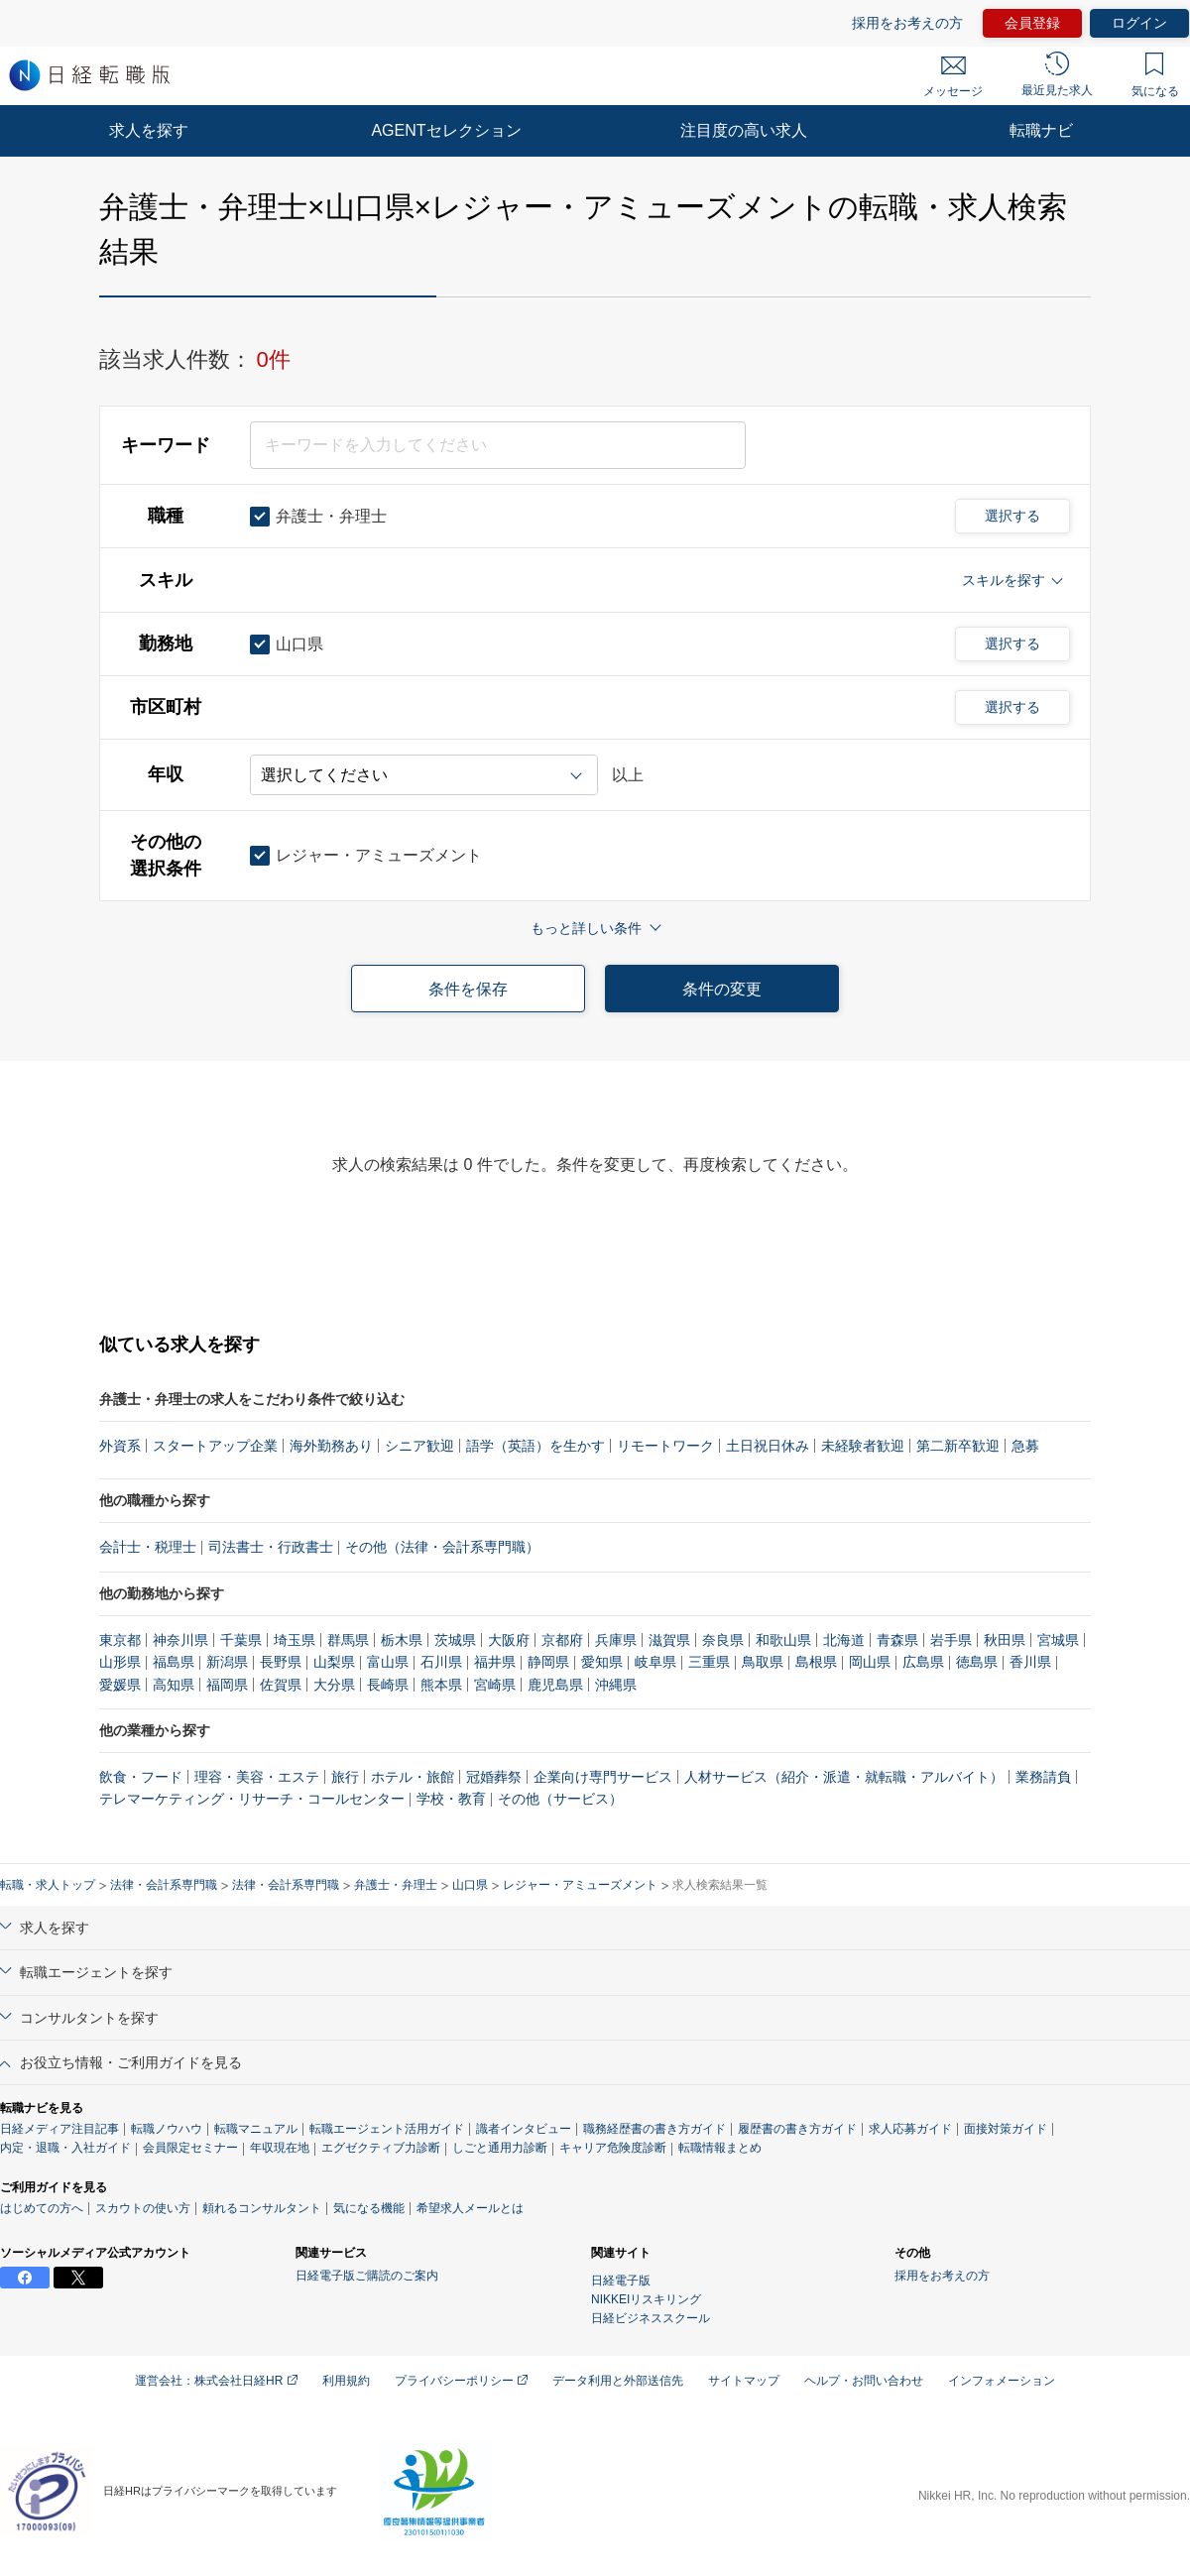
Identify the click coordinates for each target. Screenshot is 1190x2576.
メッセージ (953, 77)
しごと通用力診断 (499, 2148)
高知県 (173, 1685)
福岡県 (227, 1685)
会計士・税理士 (147, 1547)
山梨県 (334, 1662)
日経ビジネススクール (650, 2318)
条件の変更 (722, 989)
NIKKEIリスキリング (646, 2299)
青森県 (897, 1640)
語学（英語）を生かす (535, 1446)
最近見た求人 (1057, 74)
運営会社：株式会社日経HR (216, 2381)
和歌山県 (783, 1640)
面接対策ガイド (1005, 2129)
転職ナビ (1041, 130)
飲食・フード (140, 1777)
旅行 (345, 1777)
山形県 (120, 1662)
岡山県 (870, 1662)
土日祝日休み (767, 1446)
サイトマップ (743, 2381)
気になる (1155, 75)
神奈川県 (180, 1640)
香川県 (1030, 1662)
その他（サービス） (560, 1799)
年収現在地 (279, 2148)
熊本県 (441, 1685)
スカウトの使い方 (142, 2208)
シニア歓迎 (419, 1446)
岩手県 (951, 1640)
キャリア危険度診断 (612, 2148)
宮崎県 (495, 1685)
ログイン (1139, 23)
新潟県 (227, 1662)
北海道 (844, 1640)
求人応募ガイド (910, 2129)
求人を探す (148, 130)
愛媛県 (120, 1685)
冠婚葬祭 (494, 1777)
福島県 (173, 1662)
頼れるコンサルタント (261, 2208)
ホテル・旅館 (412, 1777)
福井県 (495, 1662)
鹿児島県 (555, 1685)
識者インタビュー (523, 2129)
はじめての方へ (41, 2208)
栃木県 (401, 1640)
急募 (1025, 1446)
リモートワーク (665, 1446)
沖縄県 (616, 1685)
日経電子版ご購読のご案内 (367, 2276)
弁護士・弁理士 (395, 1885)
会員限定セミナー (190, 2148)
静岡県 (548, 1662)
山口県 (470, 1885)
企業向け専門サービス (603, 1777)
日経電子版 (621, 2280)
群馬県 (348, 1640)
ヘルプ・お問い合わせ (863, 2381)
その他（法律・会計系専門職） (442, 1547)
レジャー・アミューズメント (580, 1885)
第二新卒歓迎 (958, 1446)
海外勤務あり (331, 1446)
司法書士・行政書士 (270, 1547)
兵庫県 (616, 1640)
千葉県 (241, 1640)
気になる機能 (369, 2208)
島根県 (816, 1662)
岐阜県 (655, 1662)
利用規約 (346, 2381)
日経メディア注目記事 (59, 2129)
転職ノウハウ (166, 2129)
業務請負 (1043, 1777)
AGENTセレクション (446, 130)
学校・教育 (451, 1799)
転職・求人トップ (47, 1885)
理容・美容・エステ (256, 1777)
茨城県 (455, 1640)
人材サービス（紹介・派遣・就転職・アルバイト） (844, 1777)
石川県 (441, 1662)
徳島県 (977, 1662)
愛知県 (602, 1662)
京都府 (562, 1640)
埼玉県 (294, 1640)
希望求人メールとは (470, 2208)
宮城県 (1058, 1640)
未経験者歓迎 (862, 1446)
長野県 (280, 1662)
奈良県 (723, 1640)
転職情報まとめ (720, 2148)
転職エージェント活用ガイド (386, 2129)
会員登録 (1032, 23)
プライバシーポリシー (461, 2381)
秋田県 (1004, 1640)
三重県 (709, 1662)
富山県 (388, 1662)
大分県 (334, 1685)
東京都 (120, 1640)
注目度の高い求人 (743, 130)
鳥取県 (762, 1662)
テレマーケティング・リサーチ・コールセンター (252, 1799)
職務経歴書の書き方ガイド (654, 2129)
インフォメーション (1001, 2381)
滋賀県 (669, 1640)
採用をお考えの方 (907, 23)
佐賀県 (280, 1685)
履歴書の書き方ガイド (797, 2129)
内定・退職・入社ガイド (65, 2148)
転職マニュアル (256, 2129)
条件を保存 (468, 989)
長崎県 (388, 1685)
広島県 (923, 1662)
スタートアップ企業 (215, 1446)
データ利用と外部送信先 (617, 2381)
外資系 (120, 1446)
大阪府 (509, 1640)
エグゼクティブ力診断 (380, 2148)
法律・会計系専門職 (163, 1885)
